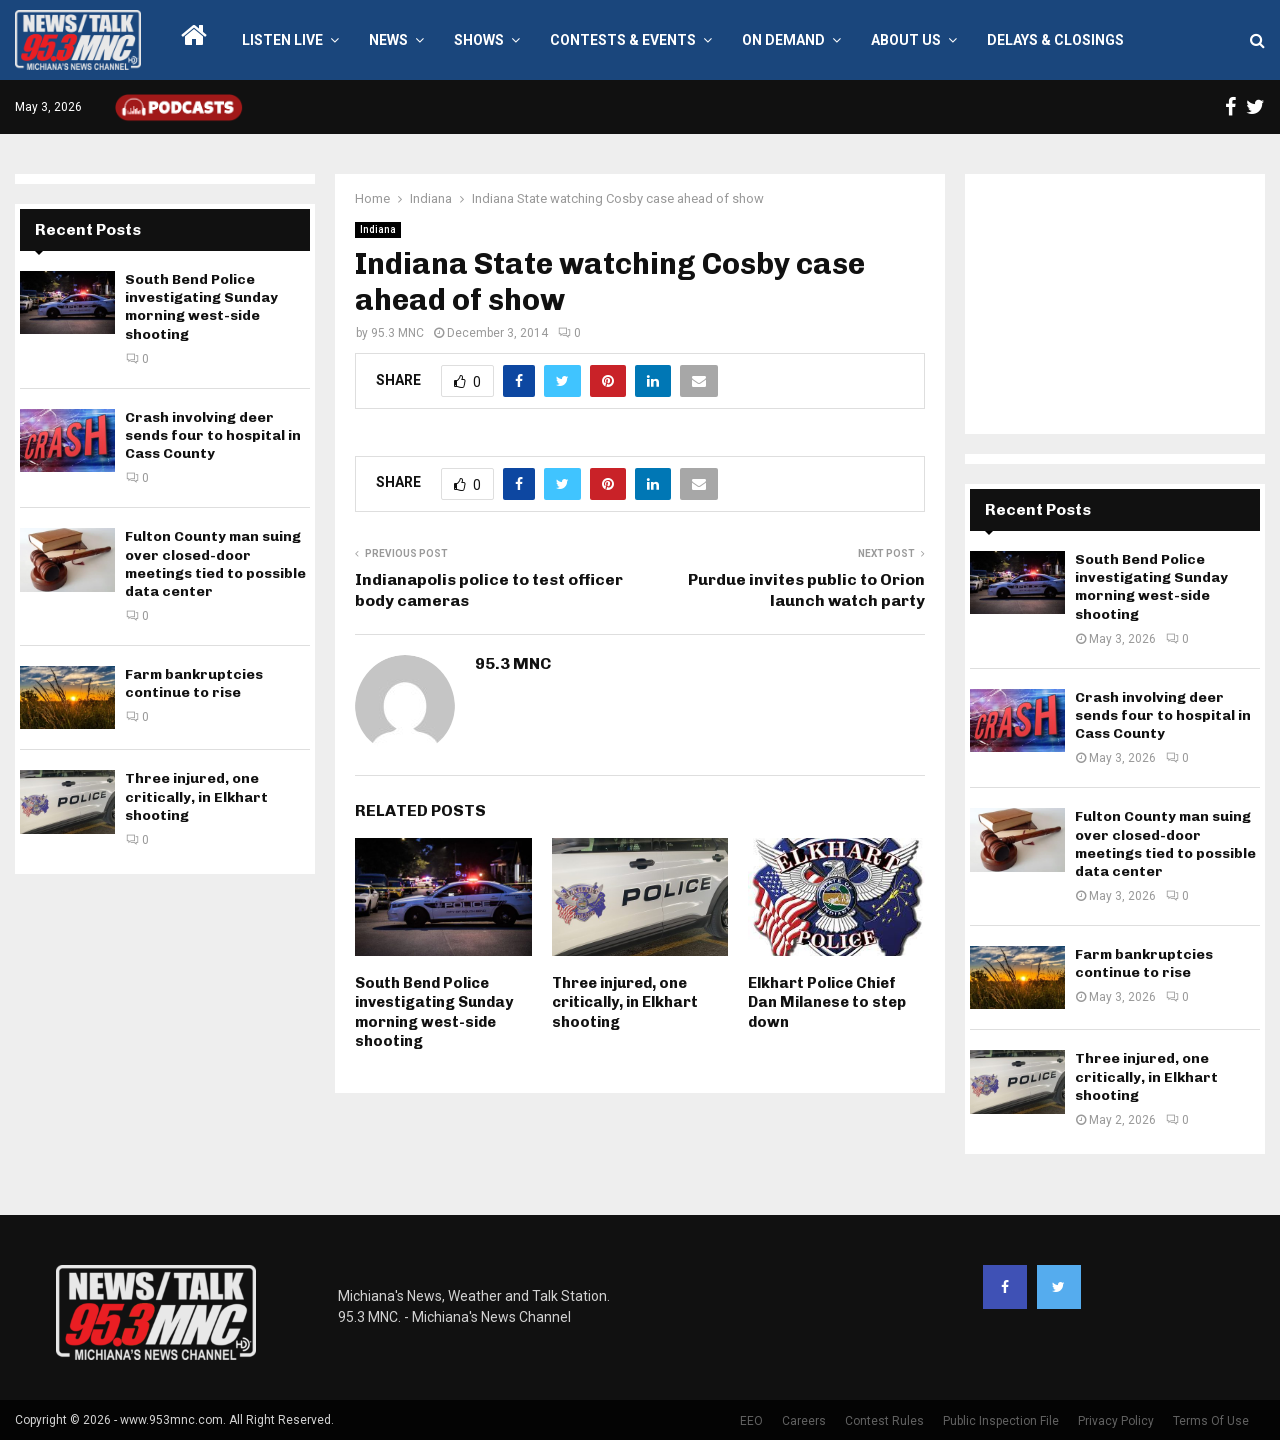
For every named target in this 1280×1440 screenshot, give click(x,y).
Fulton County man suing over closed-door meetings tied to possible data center (215, 564)
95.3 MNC (397, 333)
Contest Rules (884, 1421)
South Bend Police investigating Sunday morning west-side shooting (434, 1012)
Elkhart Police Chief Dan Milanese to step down (827, 1002)
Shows (479, 40)
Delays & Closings (1055, 40)
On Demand (783, 40)
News (388, 40)
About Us (906, 40)
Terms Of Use (1211, 1421)
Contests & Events (623, 40)
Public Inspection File (1001, 1421)
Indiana (378, 229)
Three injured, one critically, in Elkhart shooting (625, 1002)
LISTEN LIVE (282, 40)
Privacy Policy (1116, 1421)
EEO (751, 1421)
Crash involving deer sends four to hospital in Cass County (213, 435)
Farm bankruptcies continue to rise (194, 683)
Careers (804, 1421)
